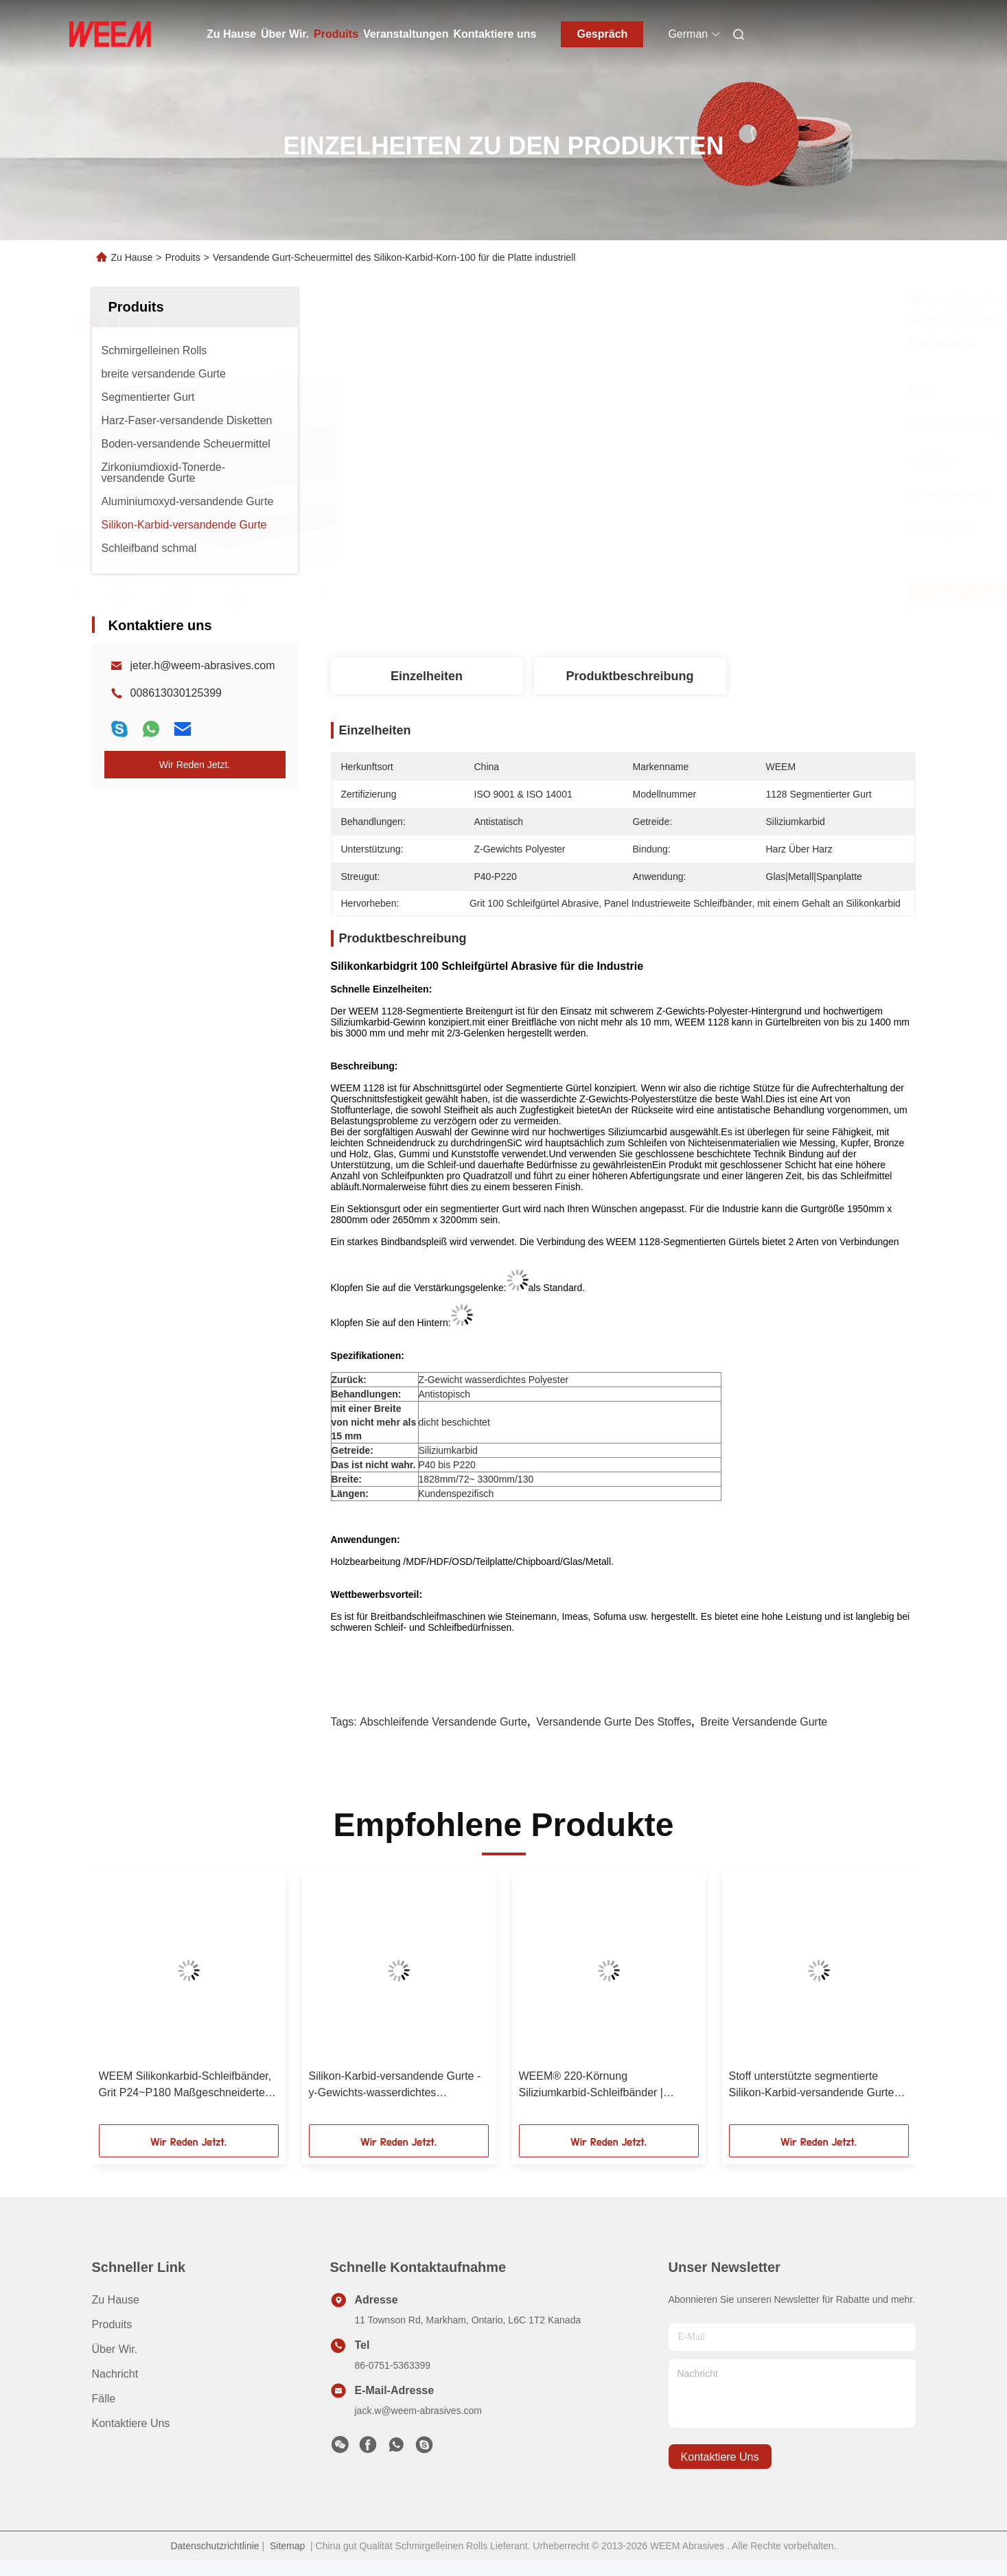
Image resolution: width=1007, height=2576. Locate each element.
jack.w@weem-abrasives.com (418, 2410)
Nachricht (115, 2374)
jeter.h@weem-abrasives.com (202, 665)
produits (112, 2324)
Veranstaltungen (405, 34)
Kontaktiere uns (494, 34)
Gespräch (602, 34)
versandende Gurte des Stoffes (613, 1722)
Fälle (104, 2398)
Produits (336, 34)
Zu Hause (231, 34)
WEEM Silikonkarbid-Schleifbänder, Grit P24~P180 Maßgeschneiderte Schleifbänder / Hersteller (185, 2085)
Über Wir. (285, 34)
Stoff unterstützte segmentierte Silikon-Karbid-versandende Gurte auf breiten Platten (811, 2085)
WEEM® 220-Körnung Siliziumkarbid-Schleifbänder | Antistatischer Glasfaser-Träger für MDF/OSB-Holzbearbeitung (602, 2085)
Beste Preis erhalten (701, 593)
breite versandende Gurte (763, 1722)
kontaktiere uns (720, 2457)
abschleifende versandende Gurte (443, 1722)
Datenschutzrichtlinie (214, 2545)
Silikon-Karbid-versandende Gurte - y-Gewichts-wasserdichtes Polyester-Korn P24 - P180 (395, 2085)
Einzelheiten (427, 676)
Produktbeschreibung (629, 676)
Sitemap (287, 2545)
